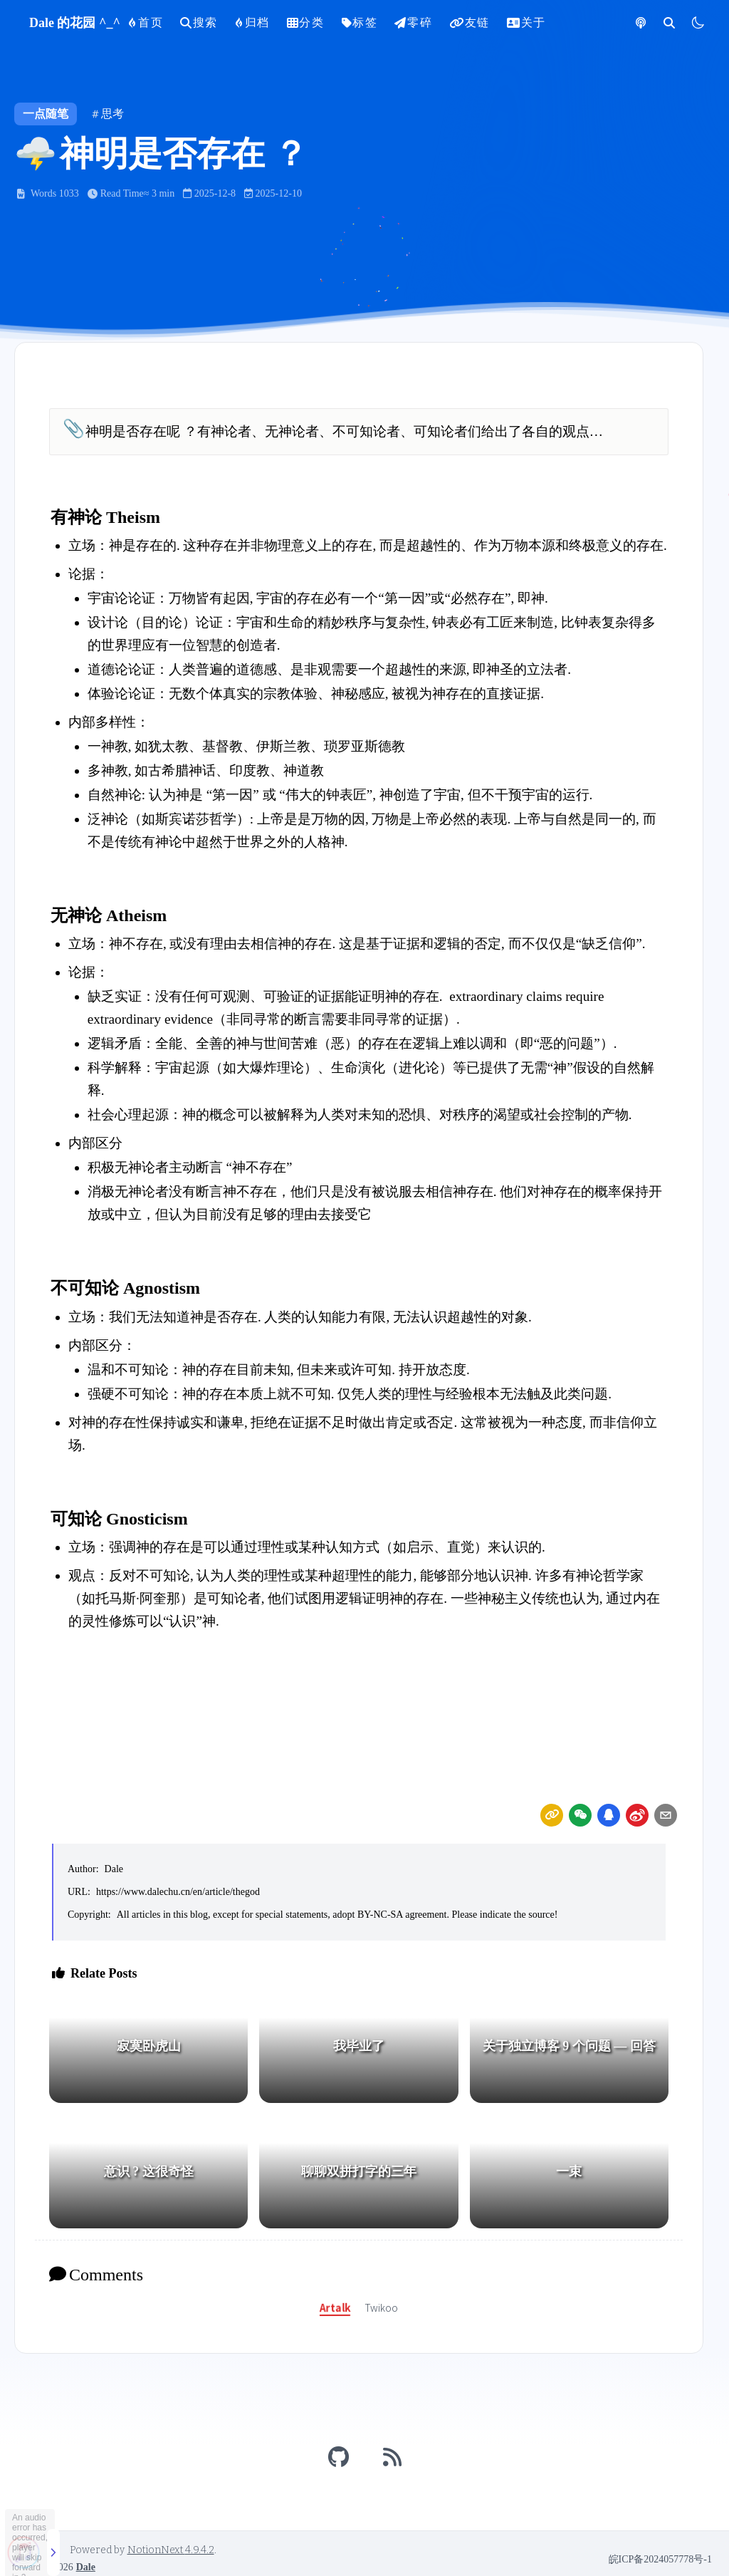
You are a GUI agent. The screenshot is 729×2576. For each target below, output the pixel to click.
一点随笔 (45, 114)
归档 (252, 22)
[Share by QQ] (608, 1815)
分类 (306, 22)
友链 (469, 22)
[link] (551, 1815)
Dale (114, 1869)
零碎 (413, 22)
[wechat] (580, 1815)
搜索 (199, 22)
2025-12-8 (209, 193)
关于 (526, 22)
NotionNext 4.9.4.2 (170, 2550)
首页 (145, 22)
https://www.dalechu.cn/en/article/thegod (178, 1891)
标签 (360, 22)
